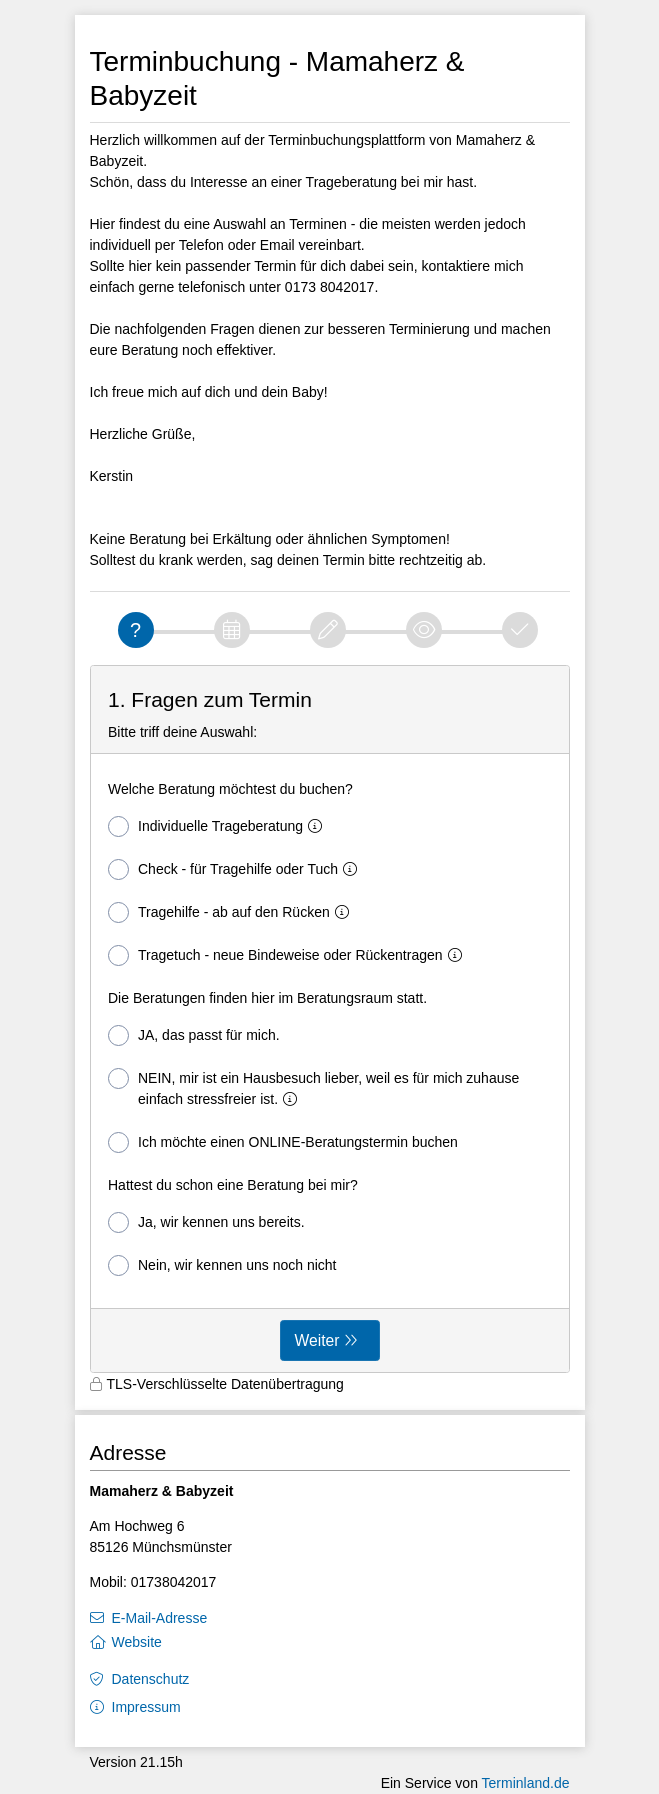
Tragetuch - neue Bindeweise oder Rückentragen (289, 955)
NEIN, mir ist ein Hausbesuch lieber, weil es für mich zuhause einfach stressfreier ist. (313, 1087)
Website (137, 1642)
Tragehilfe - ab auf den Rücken (232, 912)
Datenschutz (151, 1679)
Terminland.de (526, 1783)
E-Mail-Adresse (160, 1618)
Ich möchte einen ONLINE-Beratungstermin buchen (283, 1142)
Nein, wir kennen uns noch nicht (222, 1265)
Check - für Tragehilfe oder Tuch (236, 869)
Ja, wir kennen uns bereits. (206, 1222)
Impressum (146, 1707)
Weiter (317, 1340)
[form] (330, 1019)
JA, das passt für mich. (194, 1035)
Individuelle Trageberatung (219, 826)
